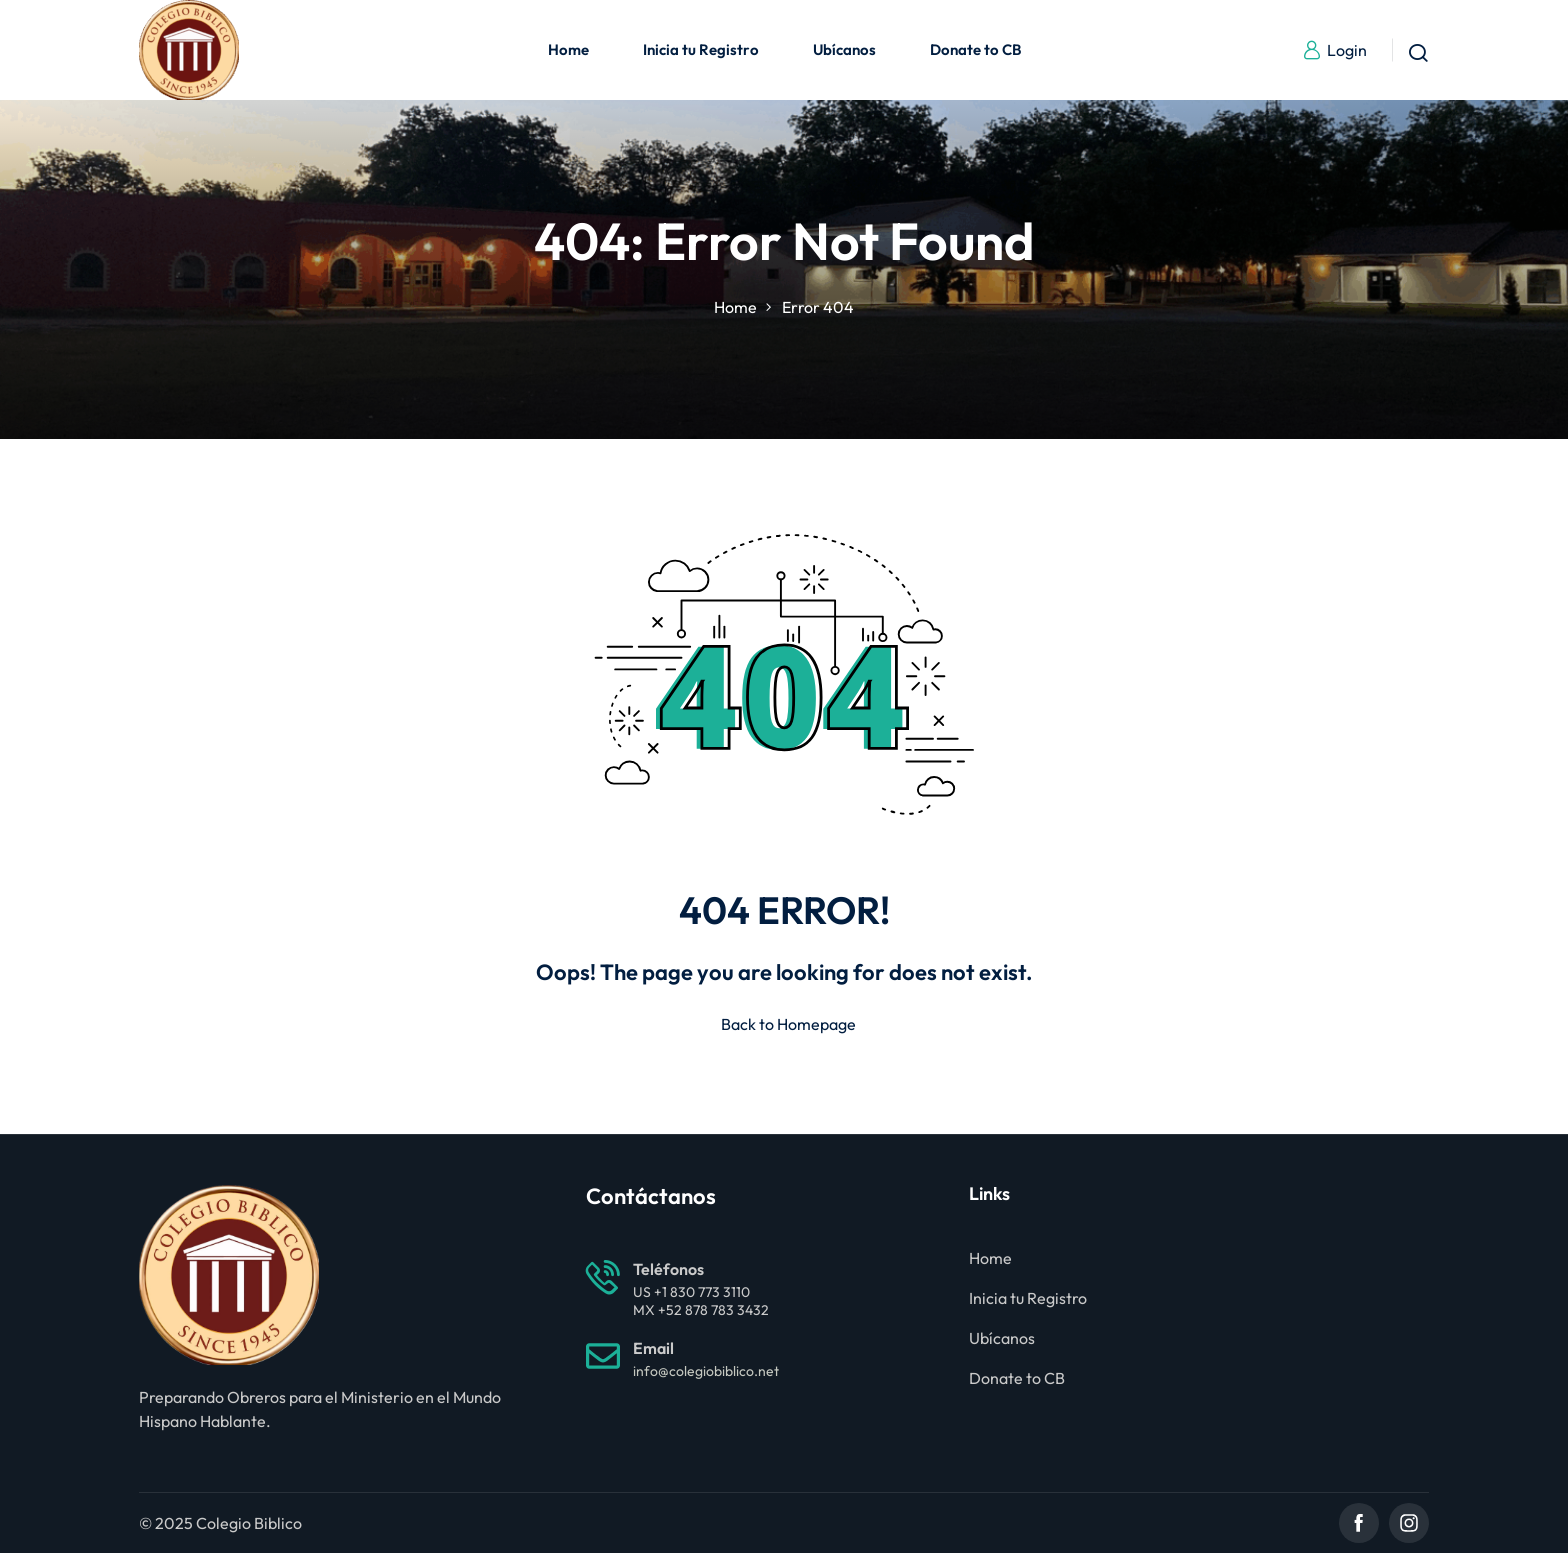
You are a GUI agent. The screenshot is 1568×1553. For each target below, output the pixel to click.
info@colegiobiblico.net (706, 1371)
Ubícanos (844, 49)
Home (568, 49)
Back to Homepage (784, 1024)
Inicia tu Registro (701, 49)
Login (1334, 50)
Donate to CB (975, 49)
